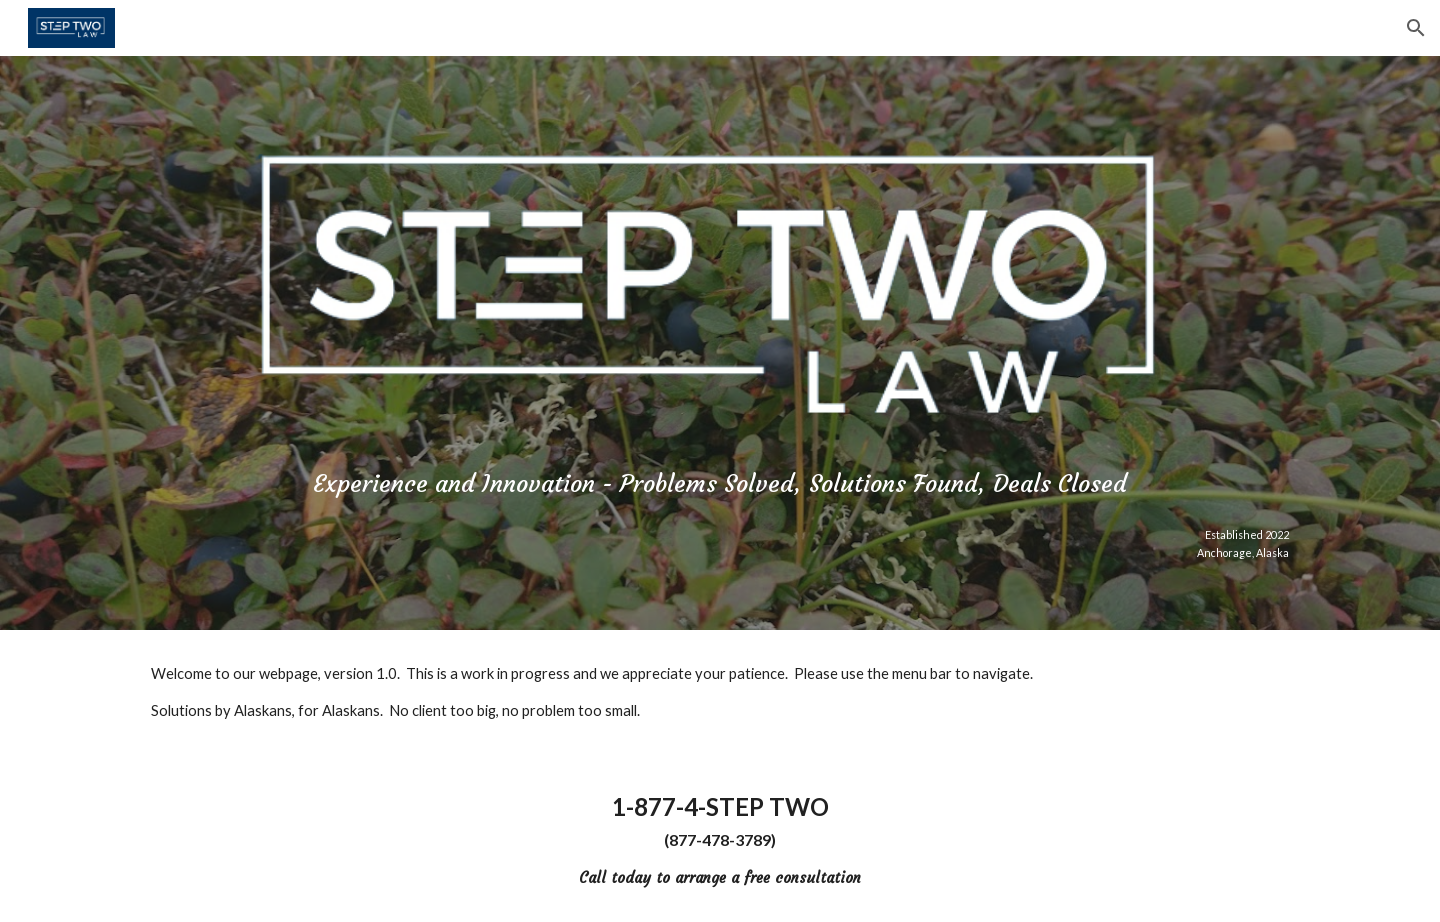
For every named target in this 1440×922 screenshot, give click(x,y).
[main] (720, 479)
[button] (1416, 28)
